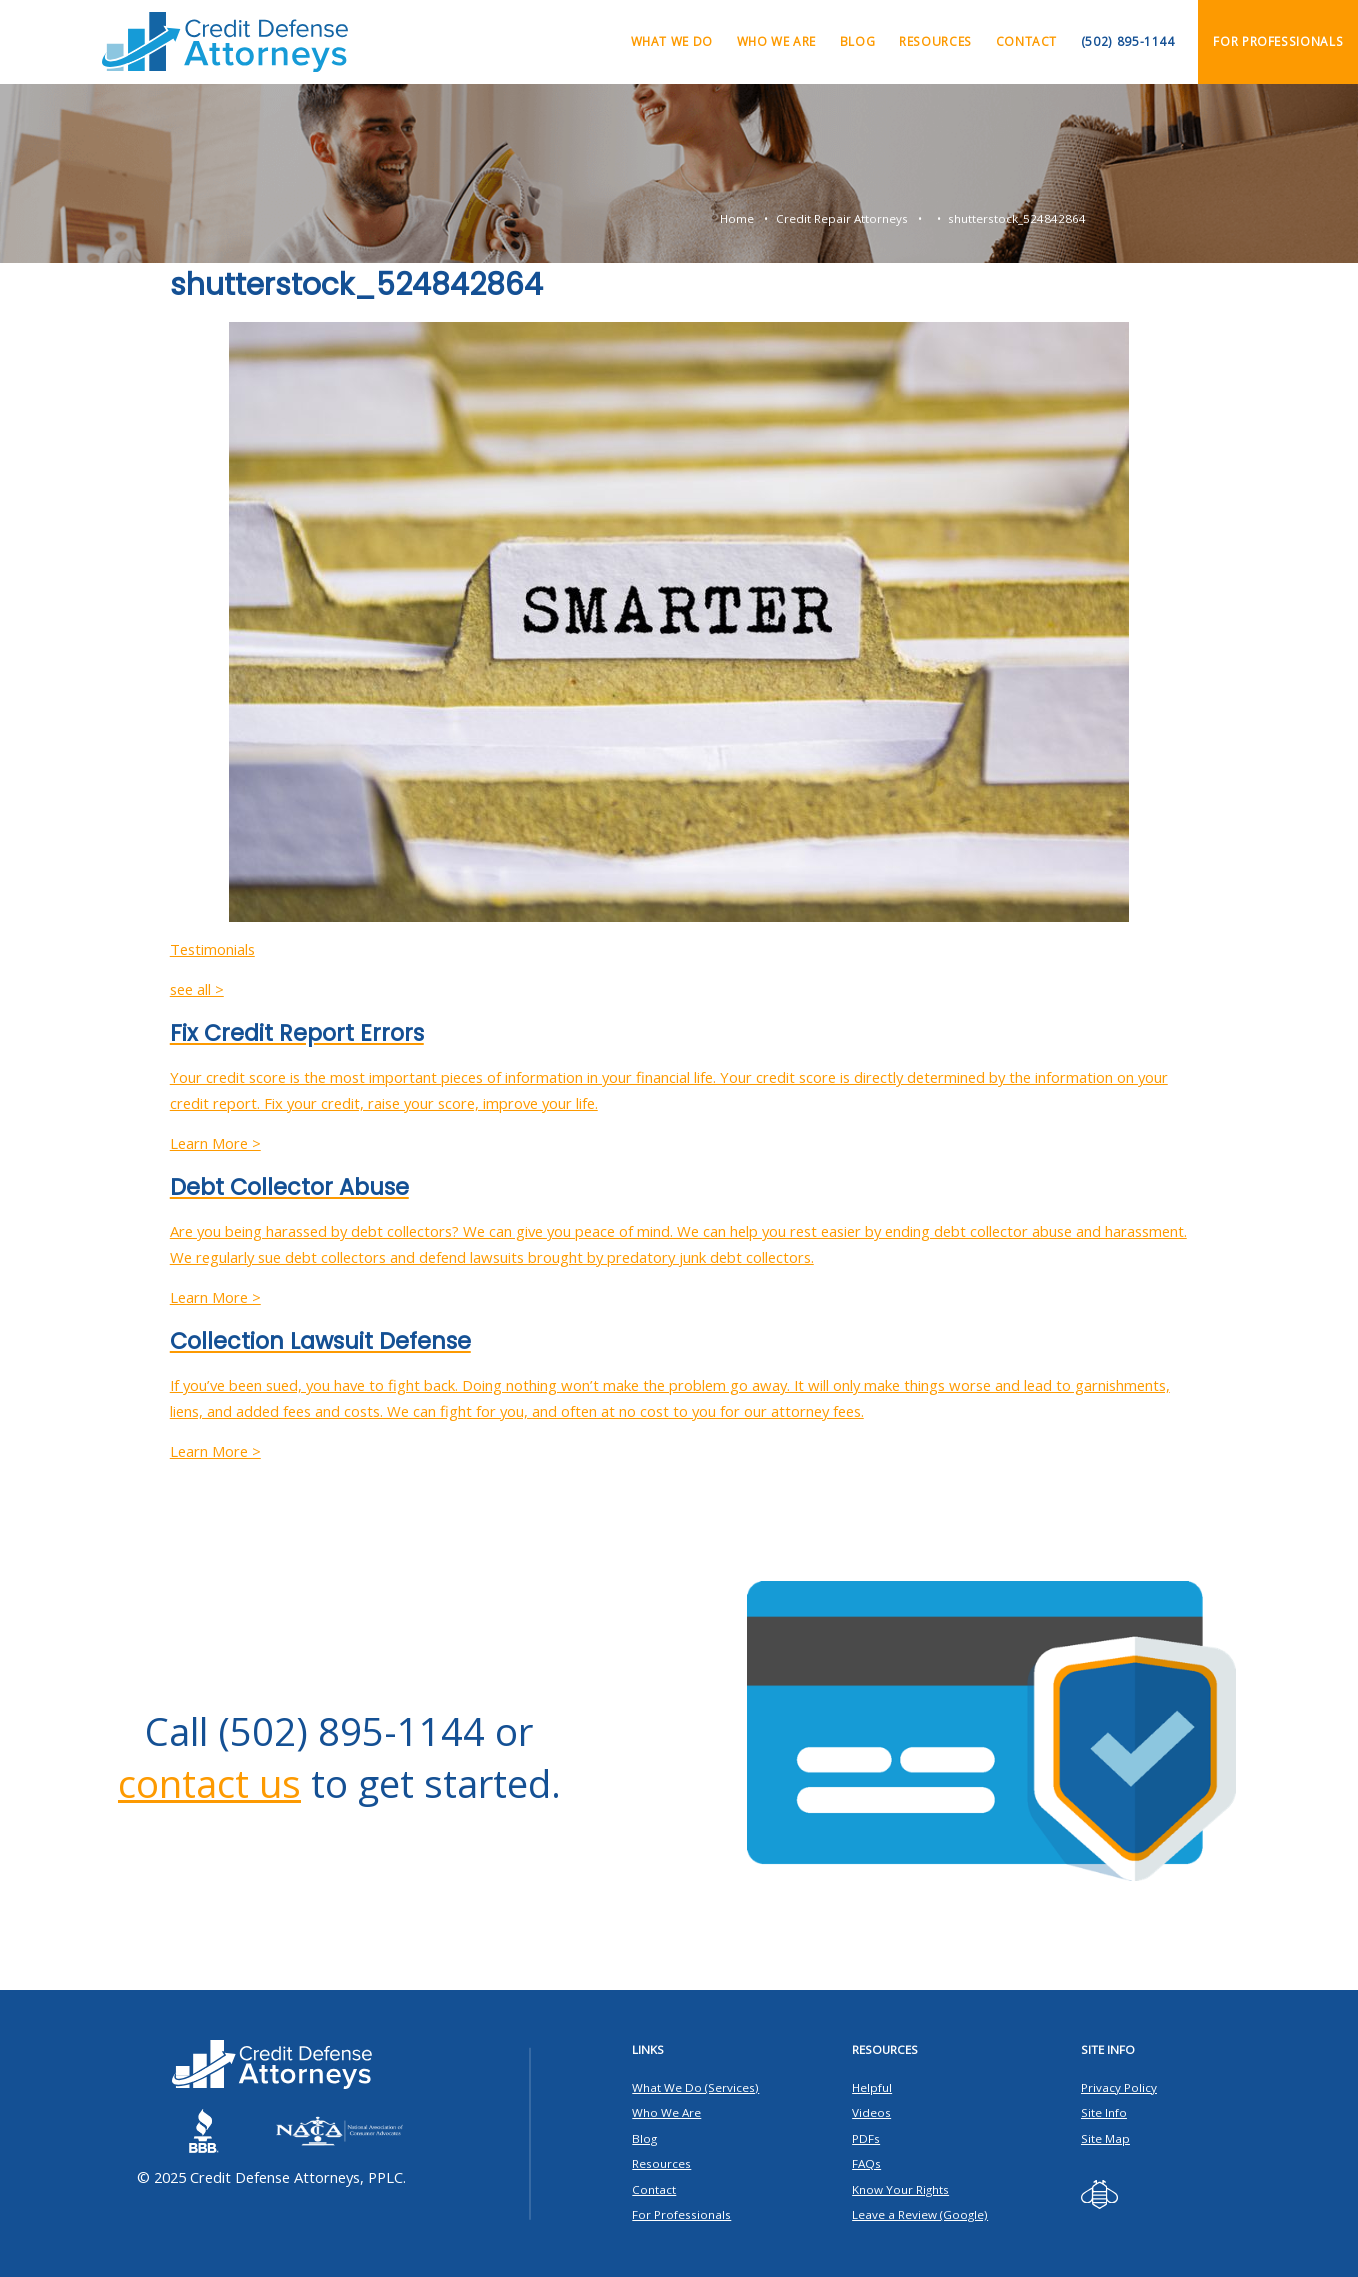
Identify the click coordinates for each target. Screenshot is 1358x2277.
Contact (1026, 41)
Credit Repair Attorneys (842, 218)
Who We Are (776, 41)
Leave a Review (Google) (920, 2214)
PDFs (866, 2138)
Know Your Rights (900, 2189)
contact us (209, 1783)
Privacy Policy (1119, 2087)
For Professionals (1278, 41)
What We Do (672, 41)
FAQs (866, 2163)
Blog (858, 41)
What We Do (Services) (695, 2087)
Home (737, 218)
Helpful (872, 2087)
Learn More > (215, 1143)
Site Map (1105, 2138)
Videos (871, 2112)
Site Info (1104, 2112)
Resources (935, 41)
